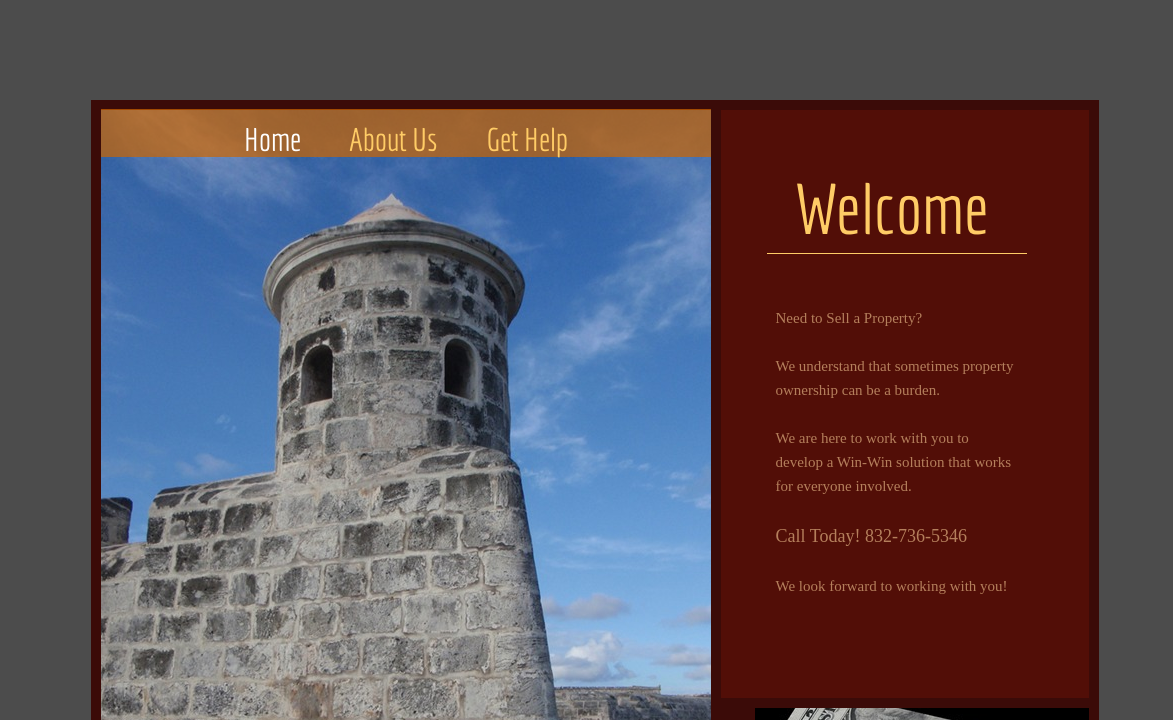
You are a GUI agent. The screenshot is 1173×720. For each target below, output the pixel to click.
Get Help (527, 139)
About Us (393, 139)
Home (272, 139)
